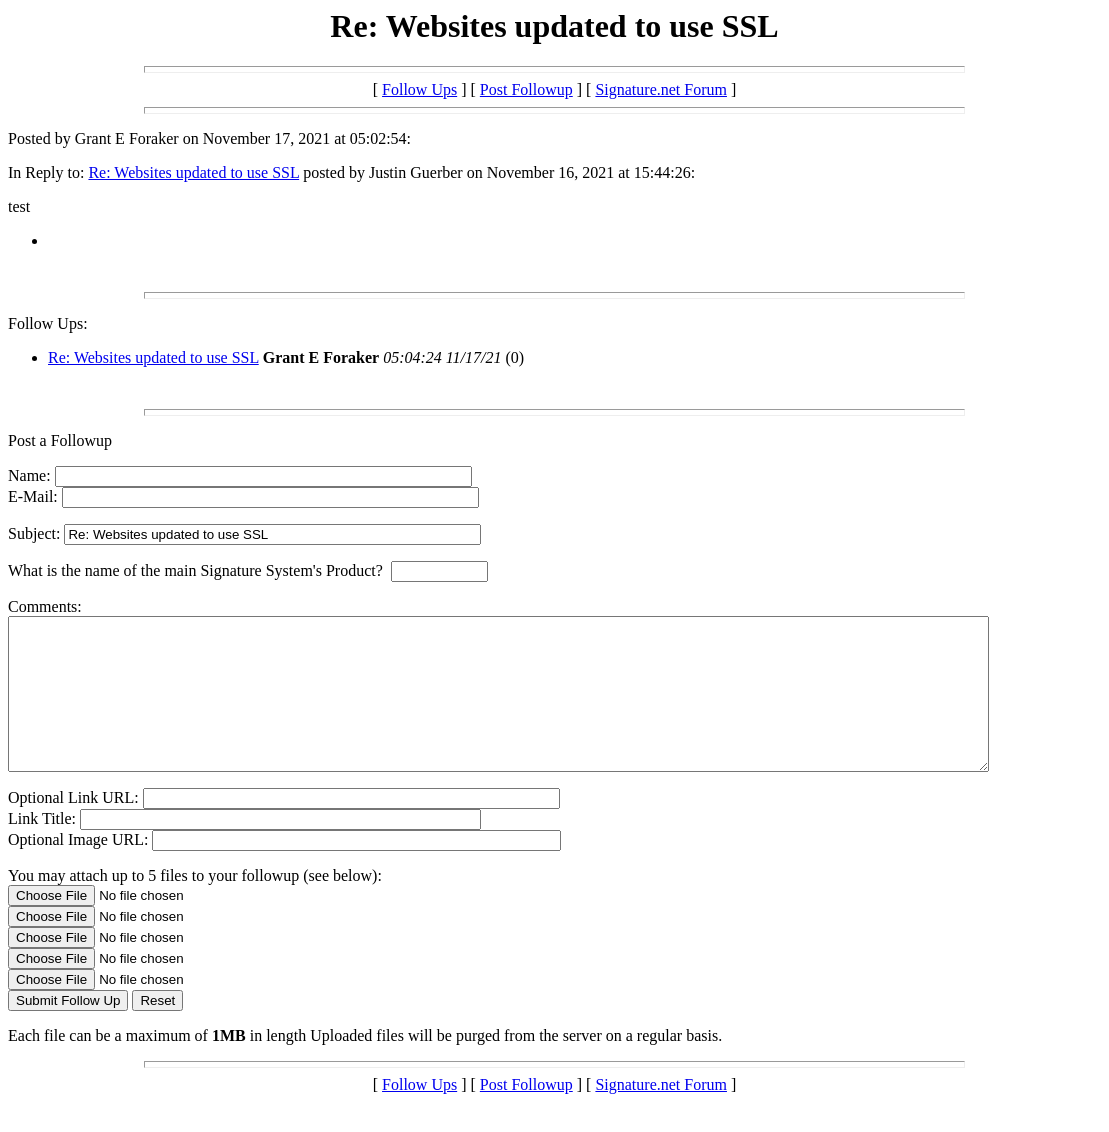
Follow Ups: (48, 323)
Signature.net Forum (661, 89)
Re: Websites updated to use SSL (193, 172)
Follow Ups (419, 89)
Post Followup (526, 89)
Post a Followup (60, 440)
